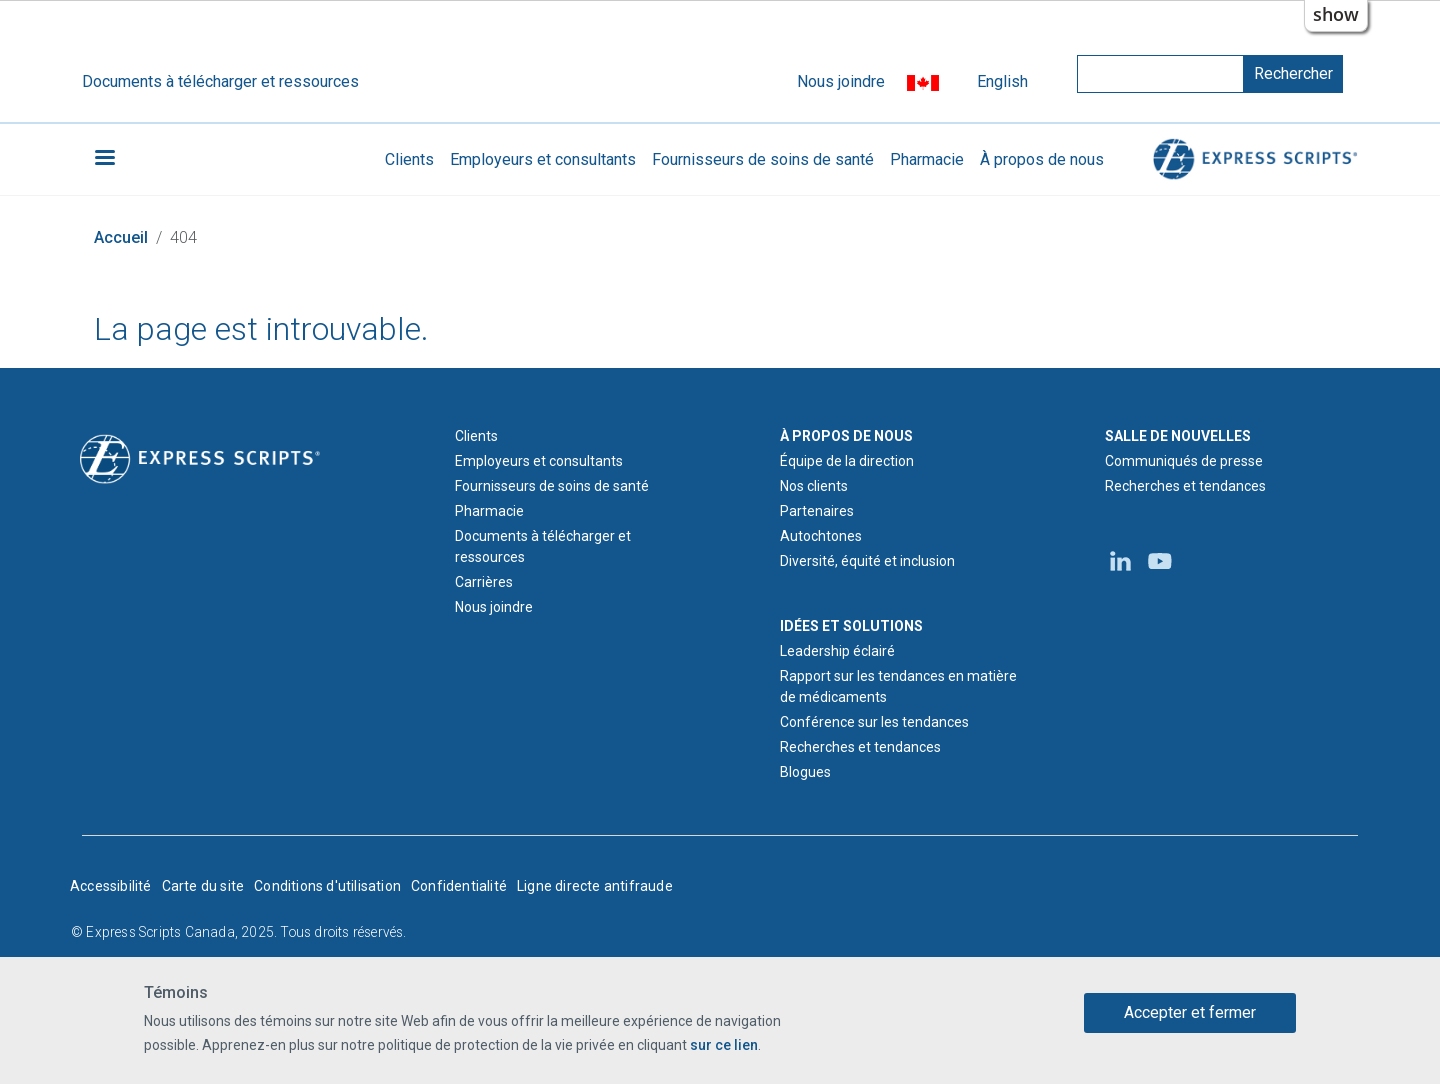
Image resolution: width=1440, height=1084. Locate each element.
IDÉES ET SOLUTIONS (851, 626)
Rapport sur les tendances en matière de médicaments (898, 686)
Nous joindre (841, 81)
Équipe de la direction (847, 461)
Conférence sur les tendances (874, 722)
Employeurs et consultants (543, 159)
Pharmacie (927, 159)
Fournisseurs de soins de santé (763, 159)
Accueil (121, 237)
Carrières (484, 582)
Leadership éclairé (837, 651)
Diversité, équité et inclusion (867, 561)
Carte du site (203, 886)
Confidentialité (459, 886)
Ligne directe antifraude (595, 886)
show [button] (1336, 14)
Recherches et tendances (860, 747)
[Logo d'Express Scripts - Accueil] (200, 458)
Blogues (805, 772)
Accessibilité (111, 886)
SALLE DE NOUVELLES (1178, 436)
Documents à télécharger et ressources (220, 81)
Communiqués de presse (1184, 461)
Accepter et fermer (1190, 1012)
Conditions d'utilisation (327, 886)
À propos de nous (1042, 159)
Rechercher (1293, 73)
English (1002, 81)
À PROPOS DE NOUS (846, 436)
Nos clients (814, 486)
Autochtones (821, 536)
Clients (409, 159)
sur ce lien (724, 1045)
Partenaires (817, 511)
